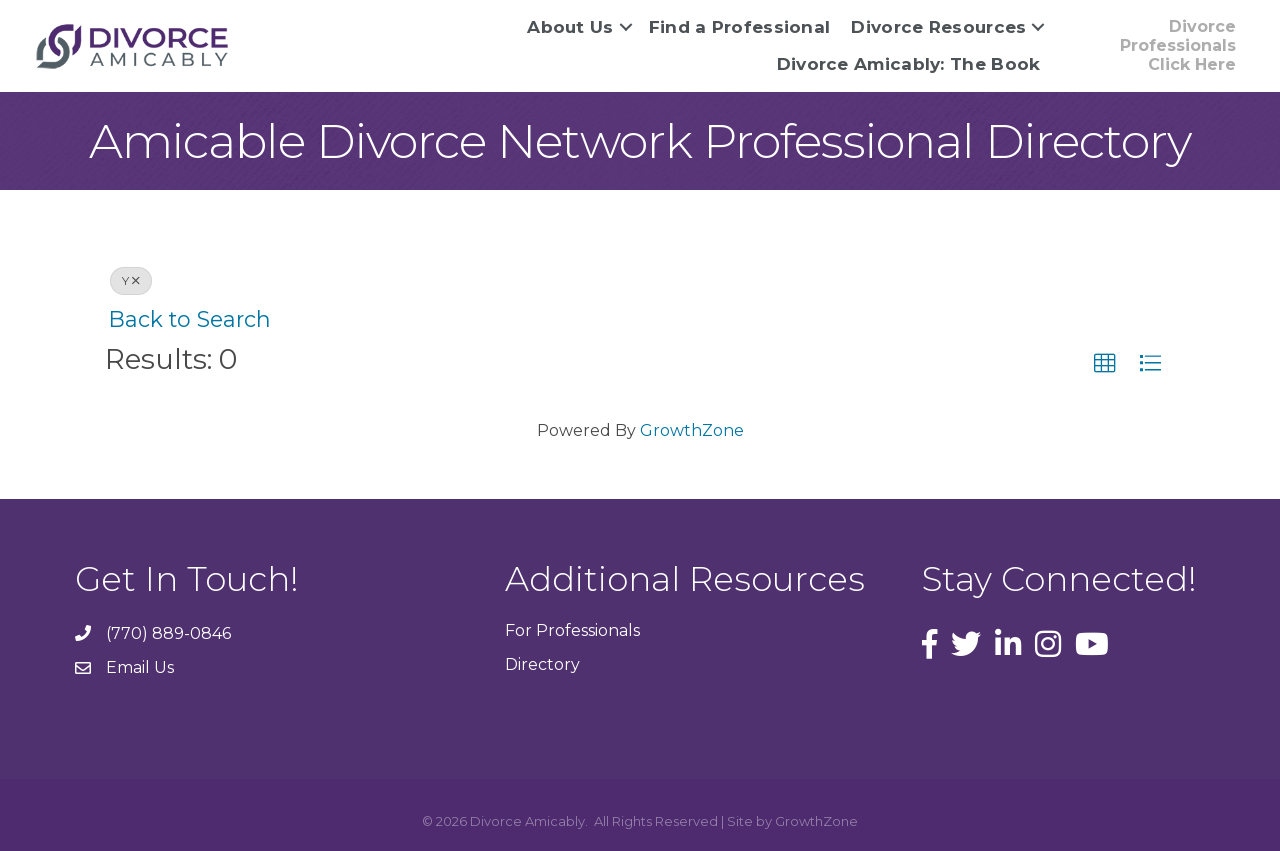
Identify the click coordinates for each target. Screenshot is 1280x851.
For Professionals (572, 630)
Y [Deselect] (131, 280)
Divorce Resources (938, 27)
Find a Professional (740, 27)
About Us (570, 27)
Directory (542, 664)
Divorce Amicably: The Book (909, 64)
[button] (1105, 364)
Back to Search (190, 319)
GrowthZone (692, 430)
